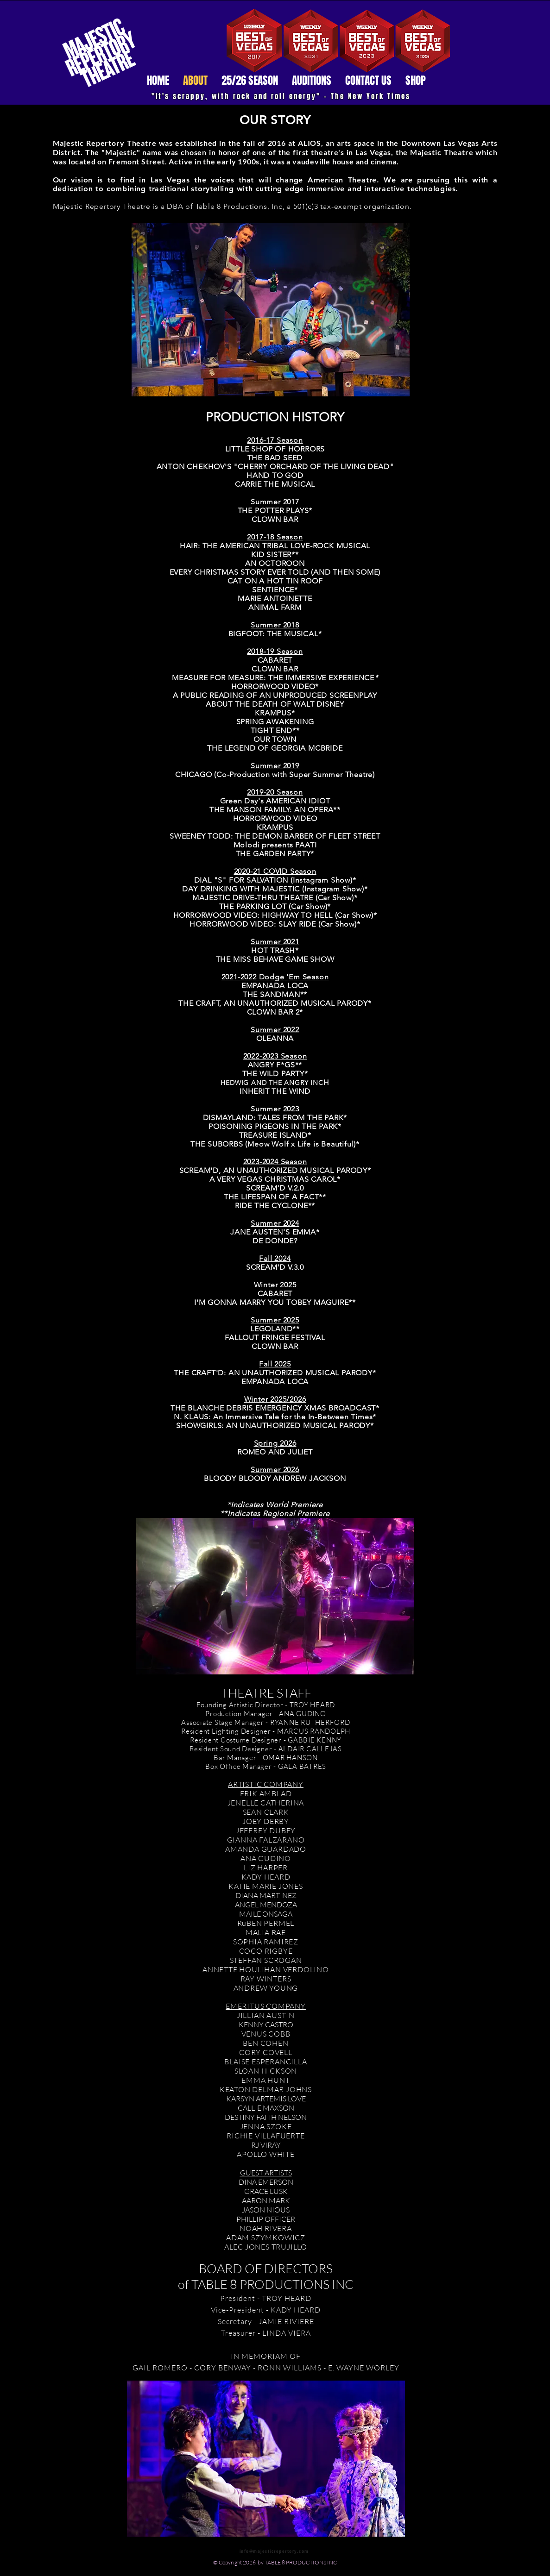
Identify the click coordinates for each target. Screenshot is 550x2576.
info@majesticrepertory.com (274, 2551)
